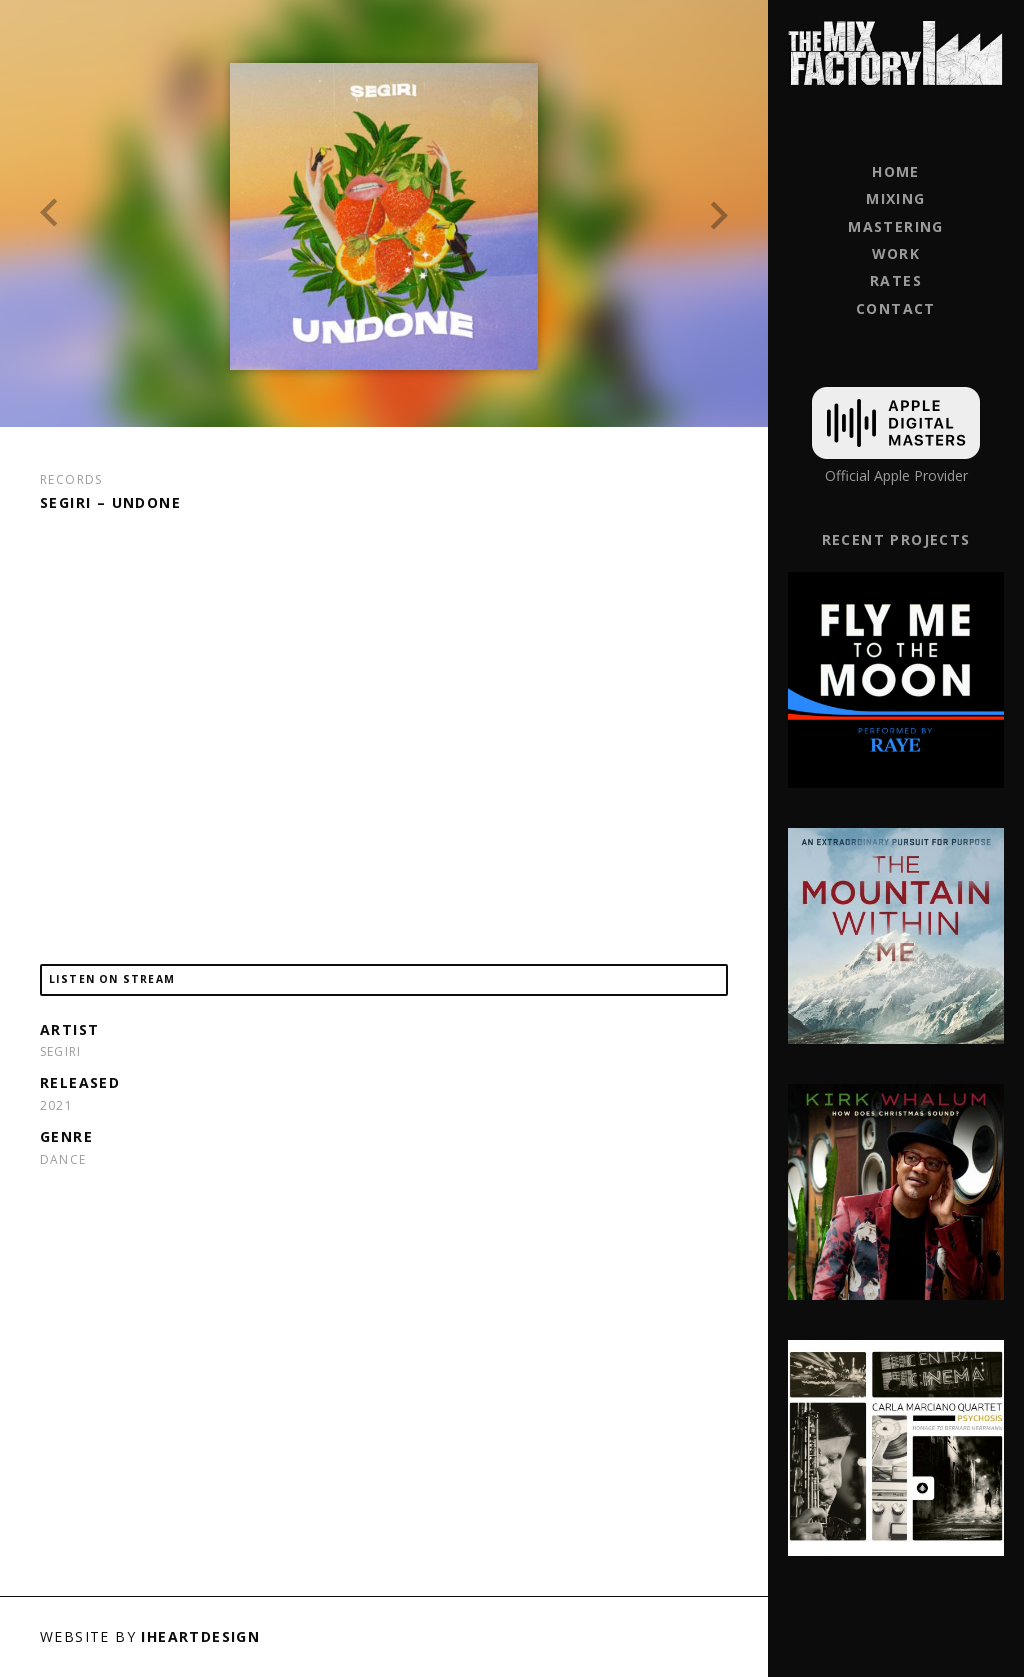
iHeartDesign (200, 1636)
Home (896, 171)
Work (896, 253)
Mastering (896, 226)
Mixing (895, 198)
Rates (896, 280)
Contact (896, 308)
